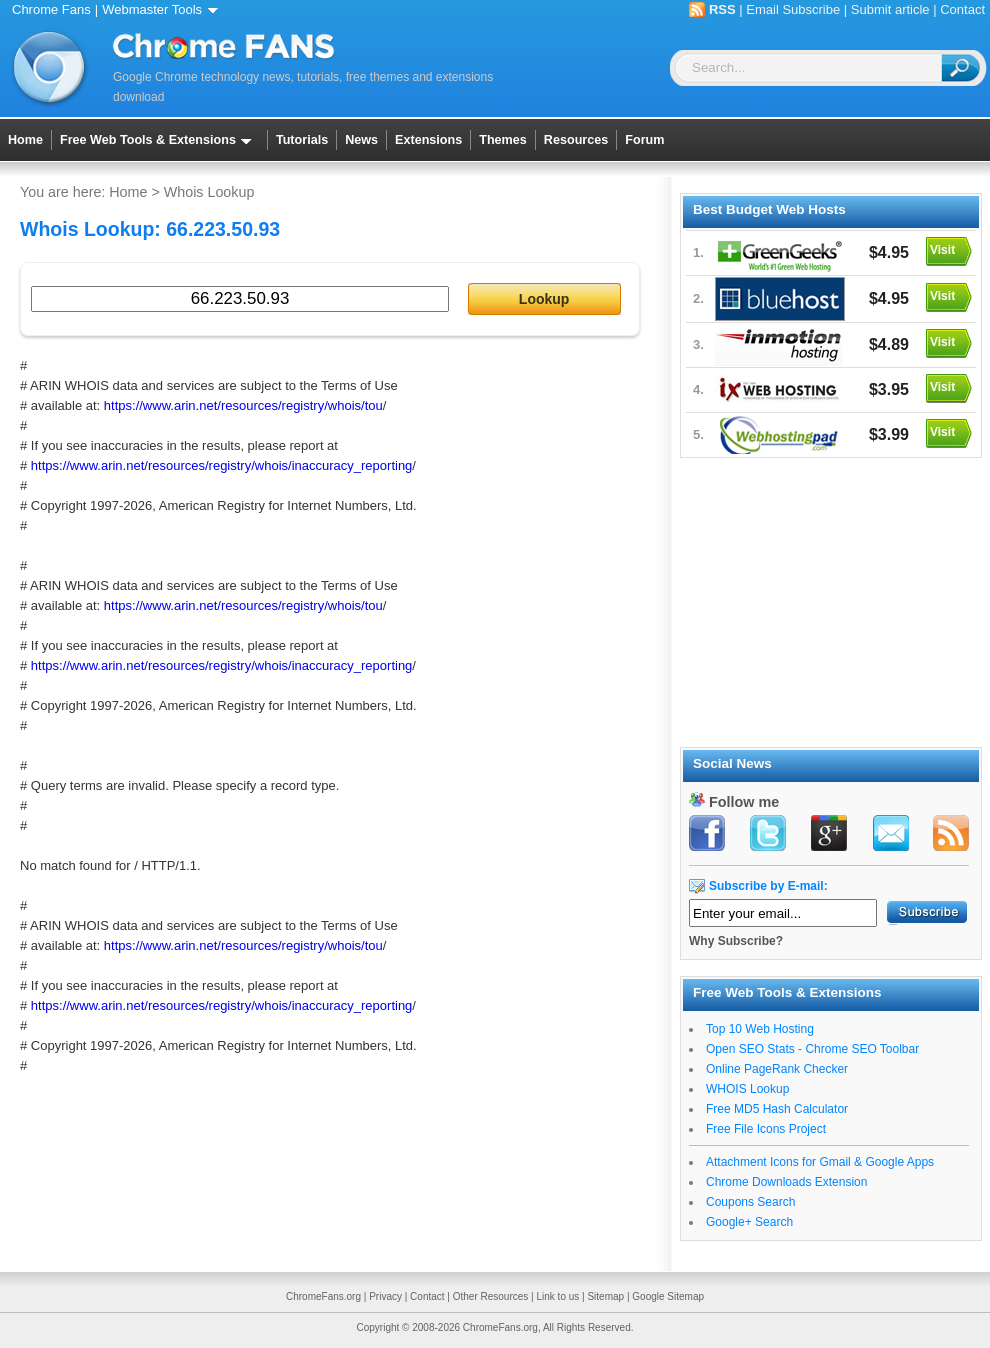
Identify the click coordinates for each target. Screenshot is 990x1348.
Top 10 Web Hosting (760, 1029)
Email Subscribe (793, 9)
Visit (942, 250)
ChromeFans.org (323, 1296)
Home (25, 140)
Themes (503, 140)
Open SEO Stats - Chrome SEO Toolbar (812, 1049)
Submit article (890, 9)
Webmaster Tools (163, 9)
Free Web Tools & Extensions (159, 140)
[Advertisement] (830, 599)
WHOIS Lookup (747, 1089)
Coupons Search (750, 1202)
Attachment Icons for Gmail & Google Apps (820, 1162)
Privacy (385, 1296)
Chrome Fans (51, 9)
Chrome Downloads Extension (786, 1182)
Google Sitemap (668, 1296)
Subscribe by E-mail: (768, 886)
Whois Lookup (209, 192)
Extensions (428, 140)
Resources (576, 140)
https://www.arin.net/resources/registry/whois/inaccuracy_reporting (222, 465)
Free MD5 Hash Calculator (777, 1109)
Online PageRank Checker (777, 1069)
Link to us (557, 1296)
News (361, 140)
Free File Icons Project (766, 1129)
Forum (644, 140)
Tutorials (302, 140)
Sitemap (605, 1296)
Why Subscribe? (736, 941)
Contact (962, 9)
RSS (722, 9)
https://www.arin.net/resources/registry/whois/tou (243, 405)
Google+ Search (749, 1222)
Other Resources (491, 1296)
